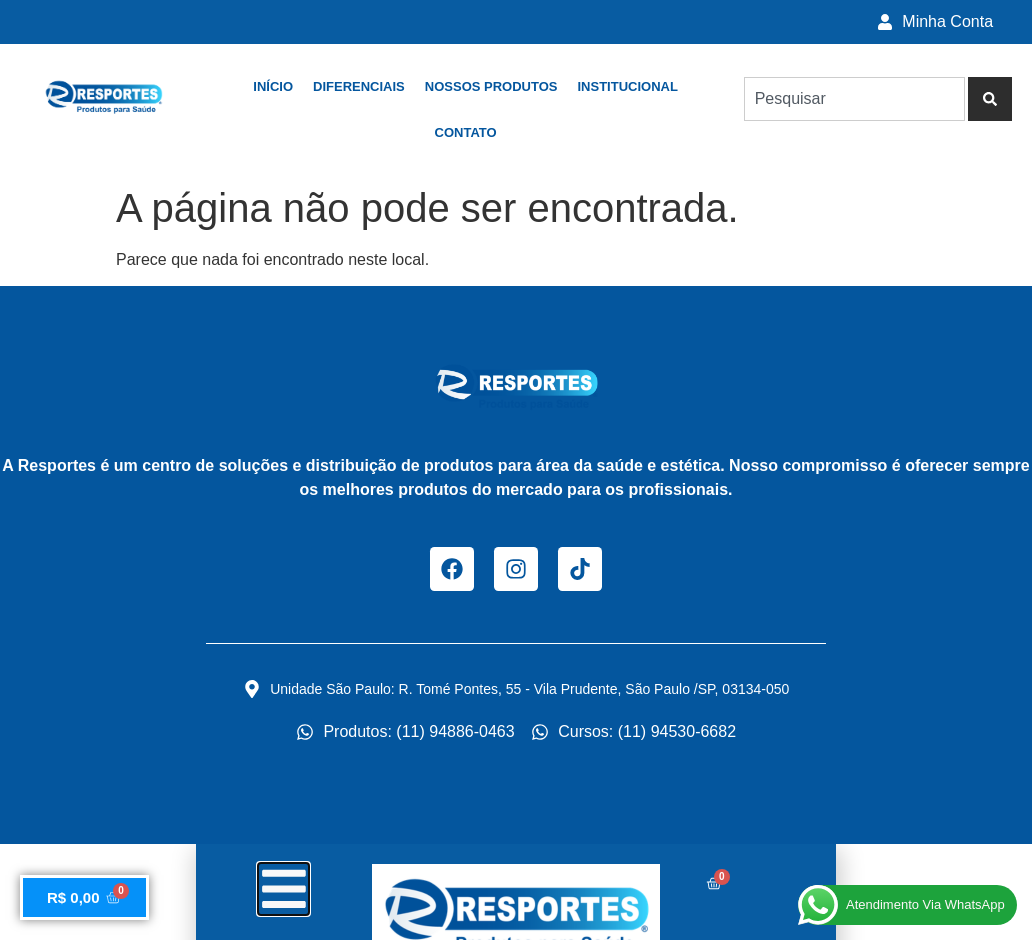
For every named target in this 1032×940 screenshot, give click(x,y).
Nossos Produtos (491, 86)
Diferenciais (359, 86)
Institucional (627, 86)
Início (273, 86)
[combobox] (854, 99)
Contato (466, 132)
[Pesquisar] (990, 99)
